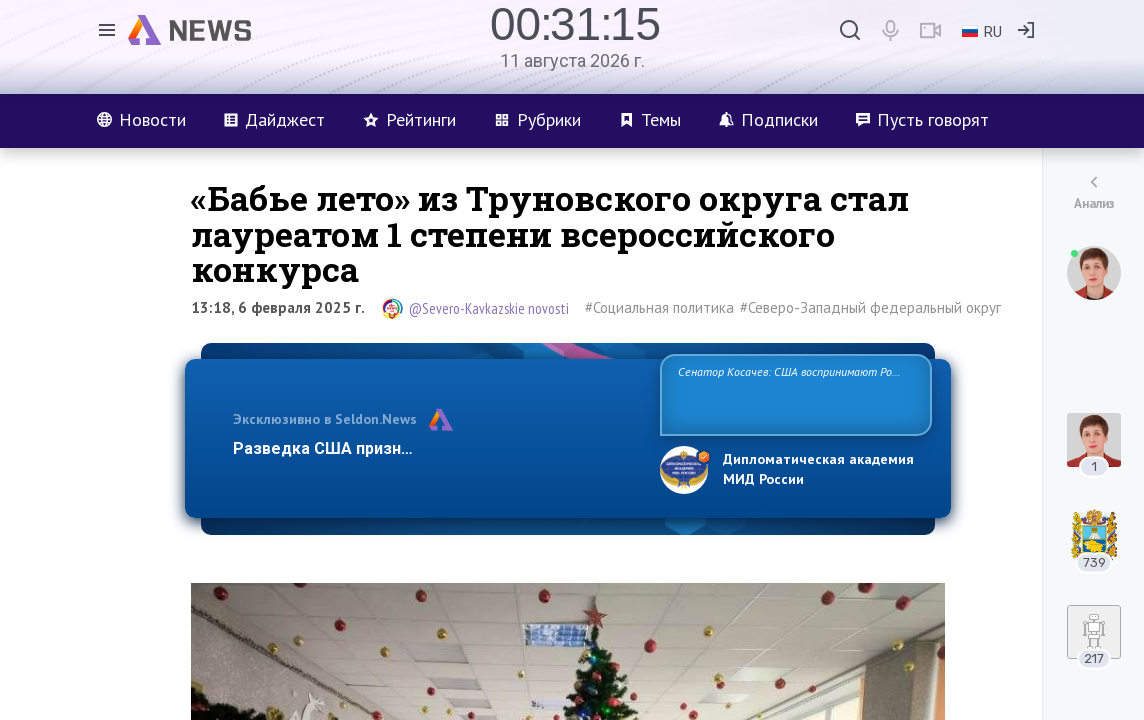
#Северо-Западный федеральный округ (870, 307)
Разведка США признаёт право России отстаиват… (435, 448)
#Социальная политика (659, 307)
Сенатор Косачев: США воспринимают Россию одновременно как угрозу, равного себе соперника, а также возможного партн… (795, 393)
